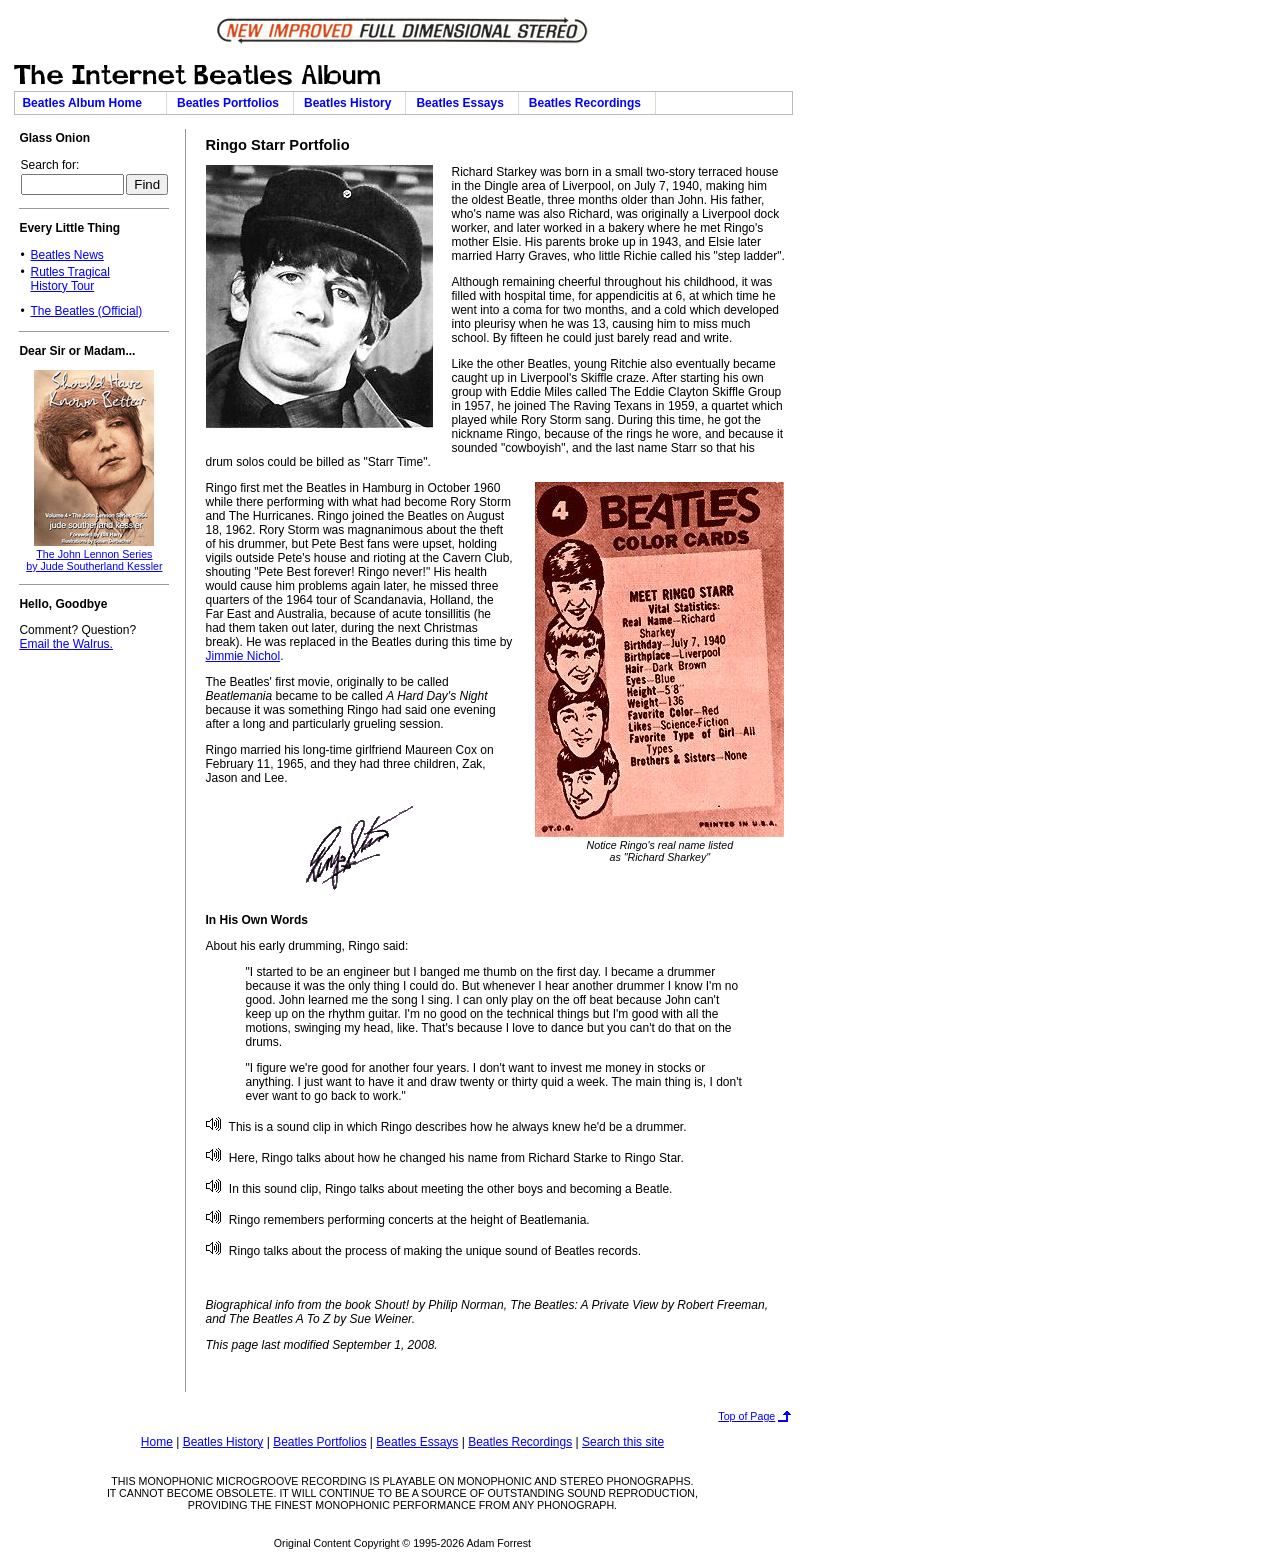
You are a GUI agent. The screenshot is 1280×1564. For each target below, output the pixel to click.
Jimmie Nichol (243, 656)
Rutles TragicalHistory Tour (69, 279)
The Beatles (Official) (86, 311)
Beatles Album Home (90, 103)
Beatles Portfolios (231, 103)
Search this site (623, 1442)
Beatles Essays (463, 103)
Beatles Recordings (588, 103)
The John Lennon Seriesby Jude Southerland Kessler (94, 560)
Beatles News (66, 255)
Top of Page (746, 1416)
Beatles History (351, 103)
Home (157, 1442)
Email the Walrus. (66, 644)
